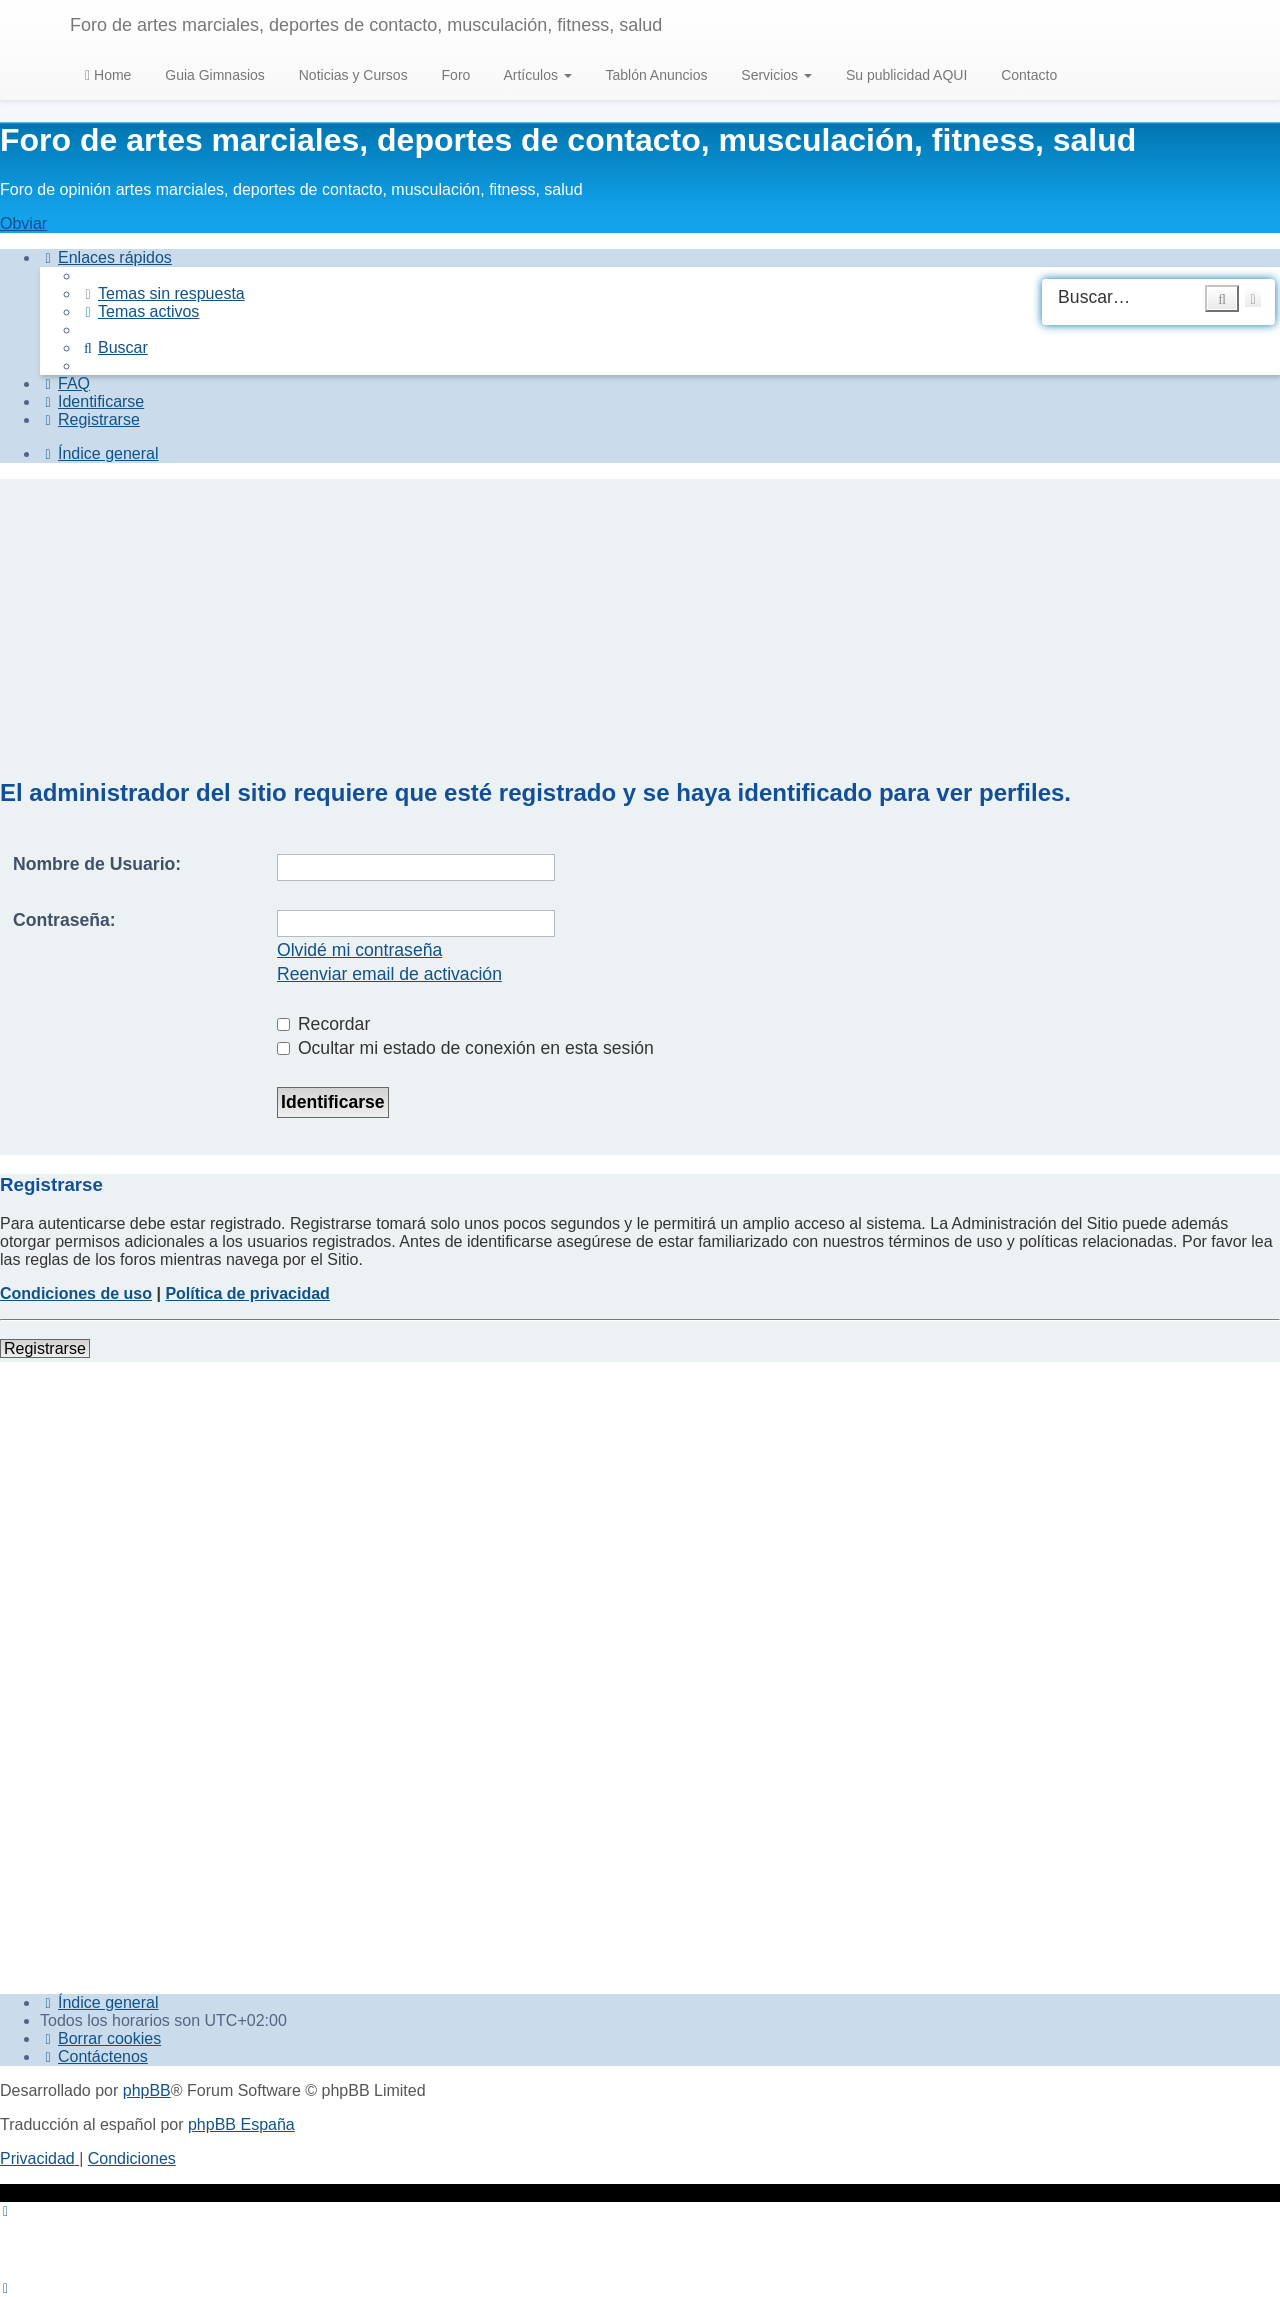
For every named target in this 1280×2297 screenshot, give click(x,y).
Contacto (1027, 75)
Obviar (23, 223)
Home (108, 75)
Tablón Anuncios (655, 75)
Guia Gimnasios (212, 75)
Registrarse (45, 1348)
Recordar (323, 1024)
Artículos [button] (535, 75)
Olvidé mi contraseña (359, 950)
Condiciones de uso (76, 1293)
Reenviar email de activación (389, 974)
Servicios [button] (774, 75)
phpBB (147, 2090)
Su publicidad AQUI (904, 75)
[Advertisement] (640, 619)
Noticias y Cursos (351, 75)
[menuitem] (162, 293)
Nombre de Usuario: (97, 864)
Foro (454, 75)
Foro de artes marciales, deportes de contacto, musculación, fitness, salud (366, 25)
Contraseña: (64, 920)
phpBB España (241, 2124)
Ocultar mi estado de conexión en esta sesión (465, 1048)
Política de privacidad (247, 1293)
